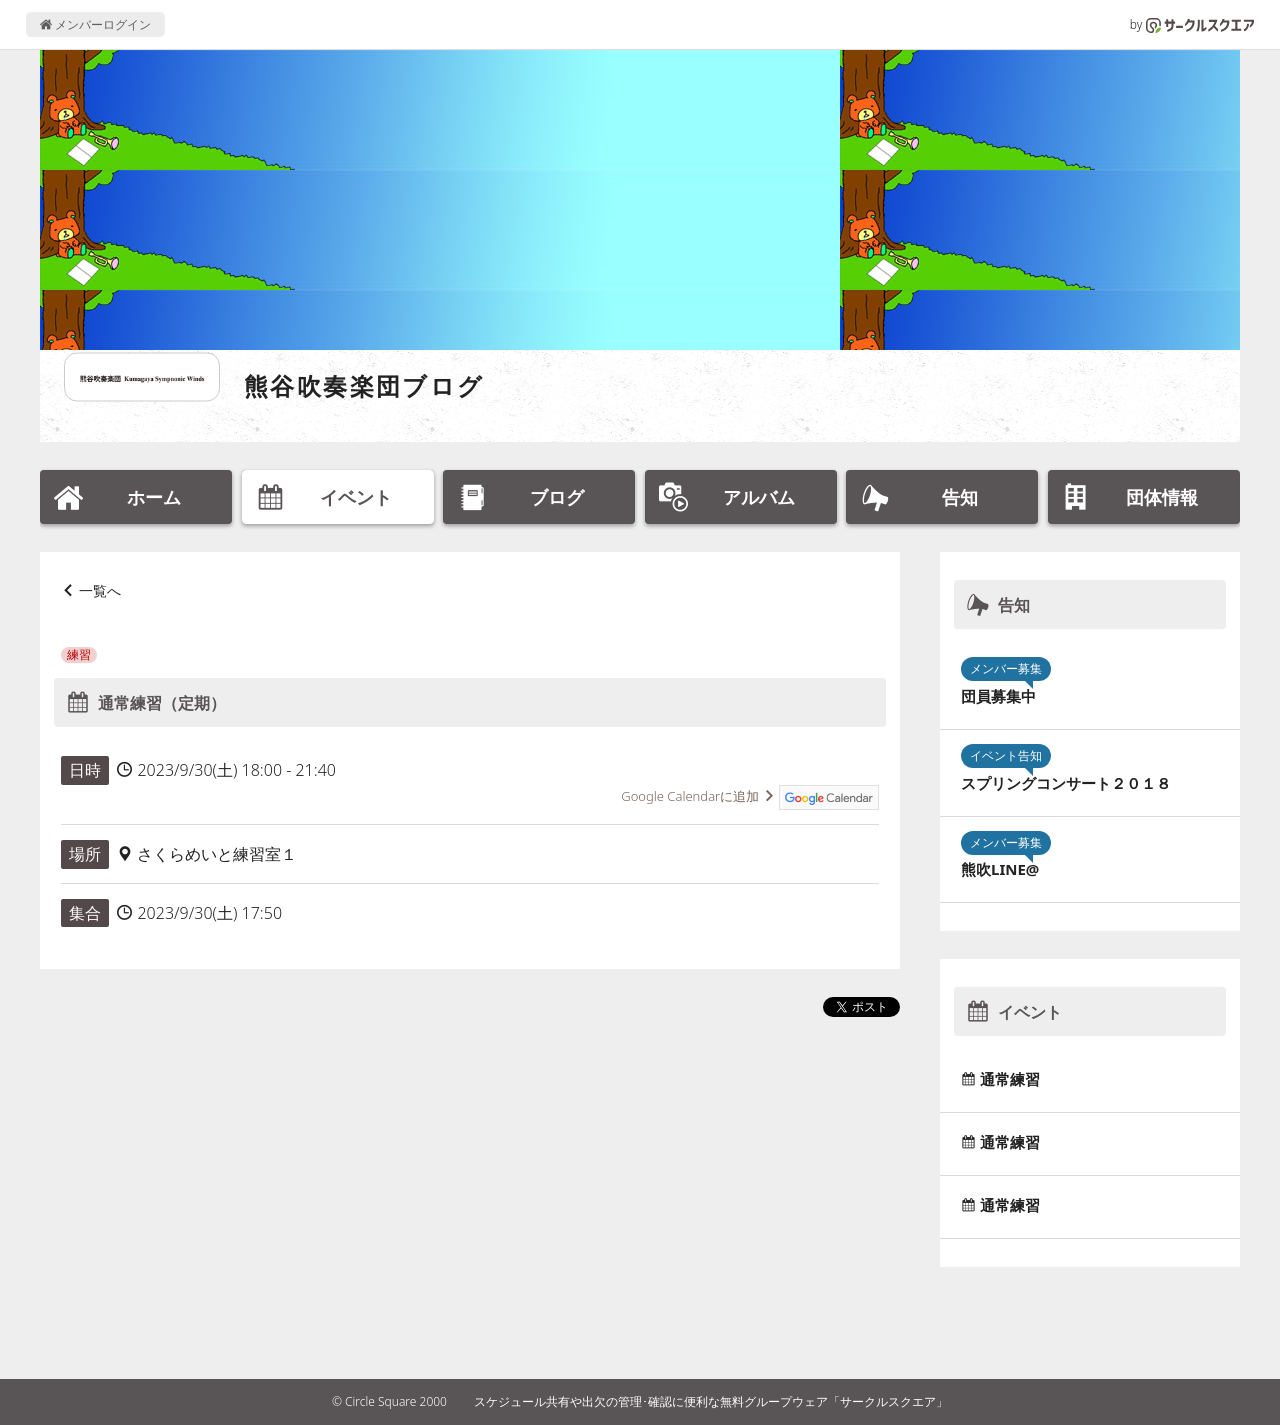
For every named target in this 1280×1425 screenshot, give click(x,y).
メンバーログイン (95, 24)
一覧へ (100, 590)
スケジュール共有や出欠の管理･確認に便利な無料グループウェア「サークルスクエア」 (711, 1401)
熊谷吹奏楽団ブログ (364, 385)
